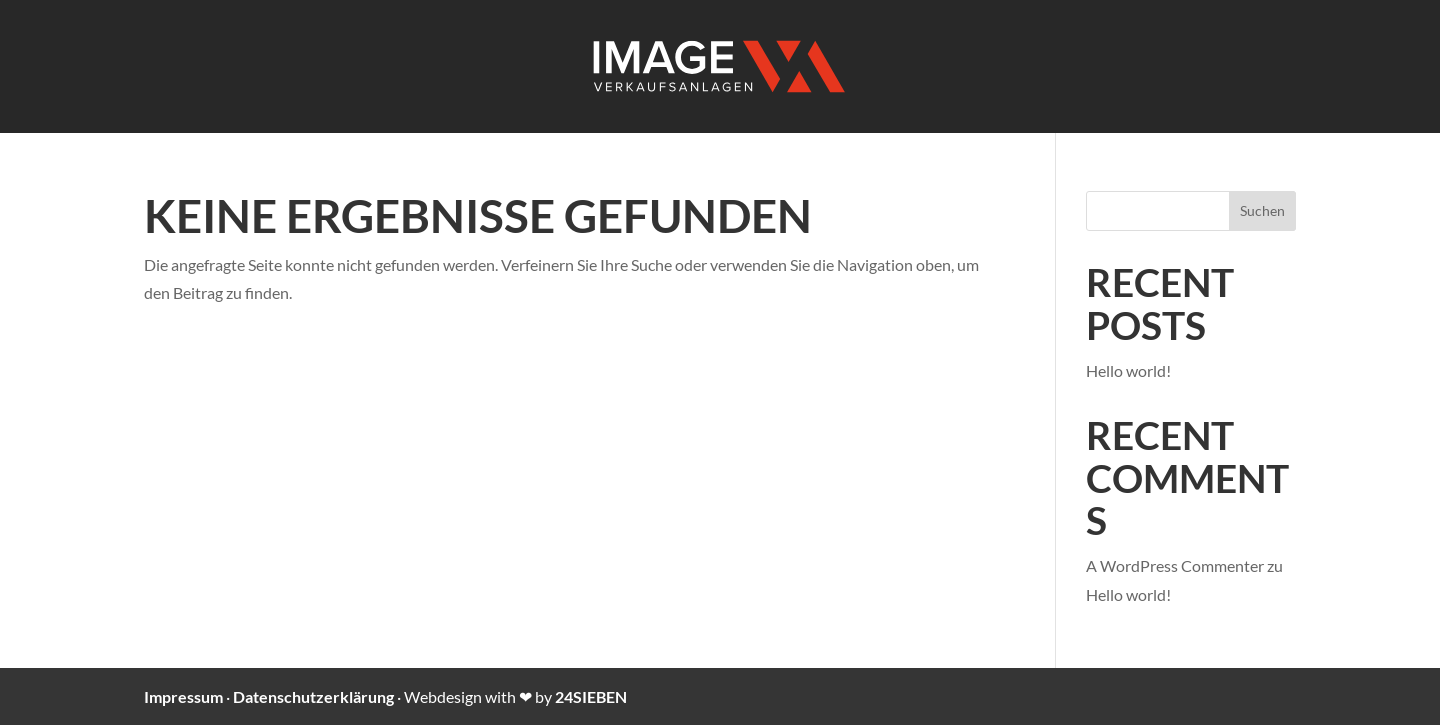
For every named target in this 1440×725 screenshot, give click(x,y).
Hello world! (1128, 370)
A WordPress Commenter (1175, 565)
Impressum (183, 696)
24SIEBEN (591, 696)
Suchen (1262, 210)
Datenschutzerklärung (313, 696)
